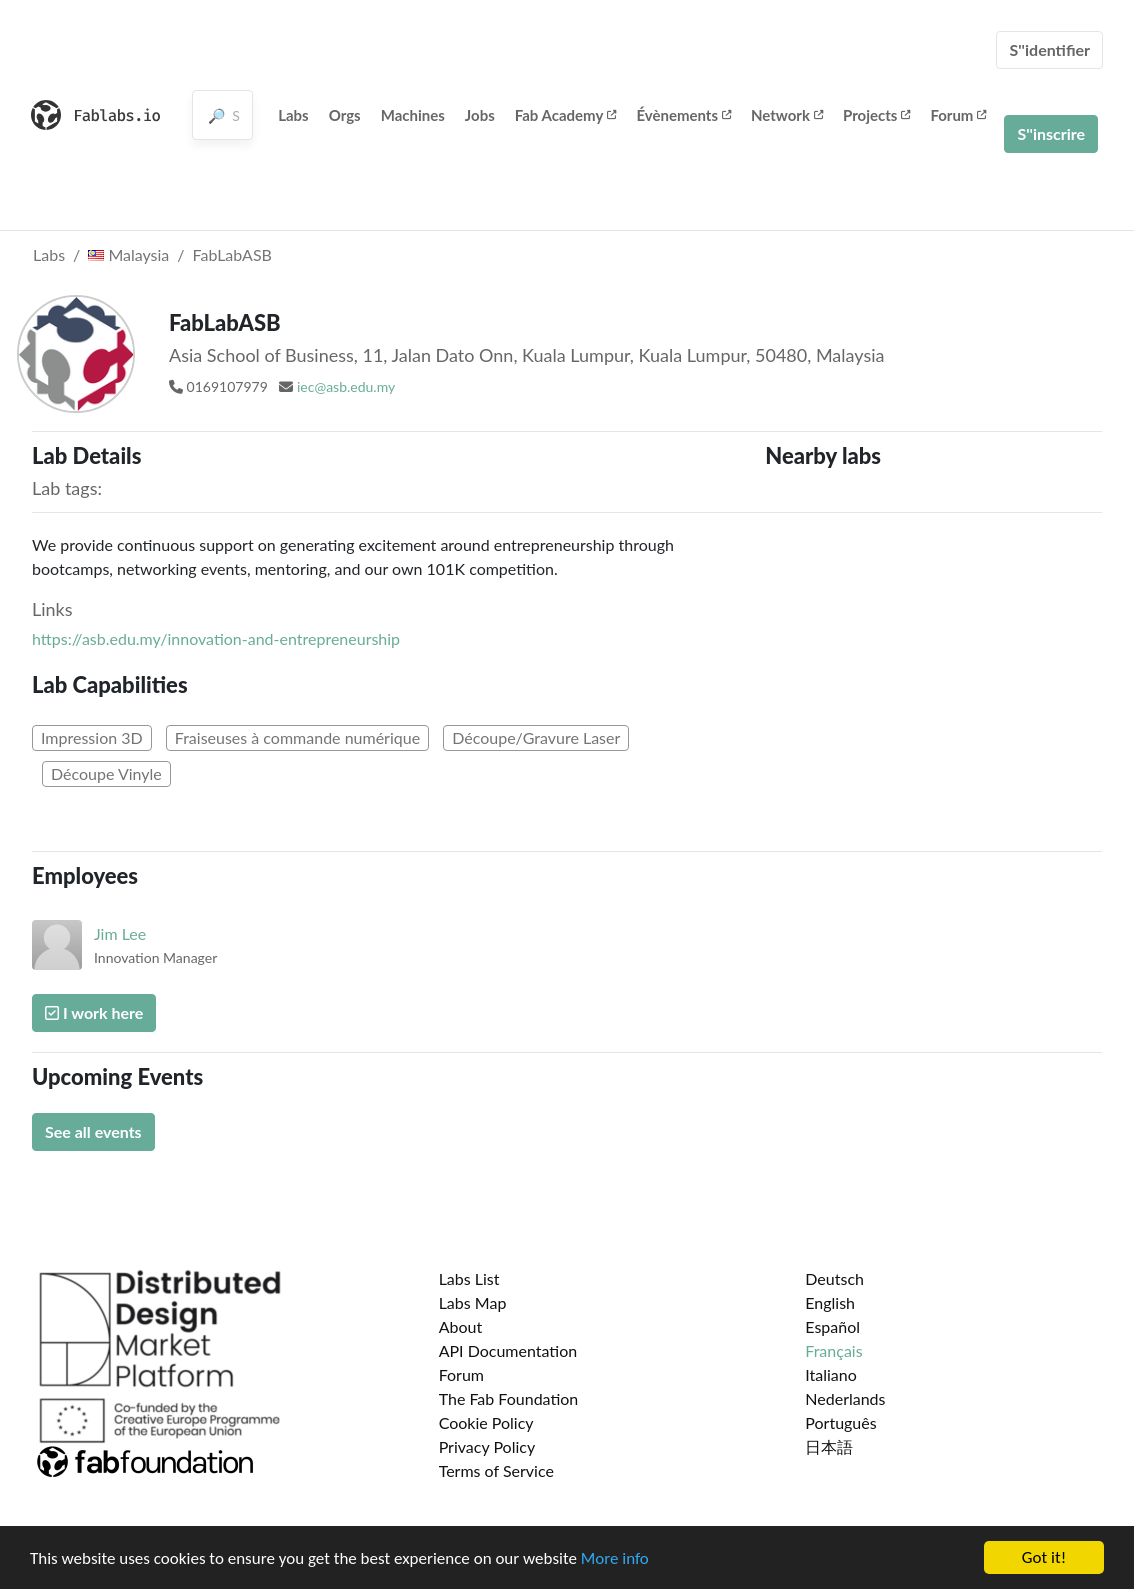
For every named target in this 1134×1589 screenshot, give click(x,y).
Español (832, 1326)
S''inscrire (1051, 133)
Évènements (683, 115)
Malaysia (128, 254)
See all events (93, 1131)
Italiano (831, 1374)
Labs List (469, 1278)
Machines (413, 115)
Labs (293, 115)
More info (615, 1559)
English (830, 1302)
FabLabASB (232, 254)
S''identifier (1049, 49)
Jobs (480, 115)
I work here (94, 1012)
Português (840, 1422)
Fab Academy (566, 115)
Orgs (345, 115)
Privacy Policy (487, 1446)
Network (787, 115)
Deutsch (834, 1278)
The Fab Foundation (509, 1398)
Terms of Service (496, 1470)
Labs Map (473, 1302)
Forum (958, 115)
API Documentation (508, 1350)
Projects (876, 115)
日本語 (829, 1446)
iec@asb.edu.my (346, 386)
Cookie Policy (486, 1422)
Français (833, 1350)
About (461, 1326)
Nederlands (845, 1398)
